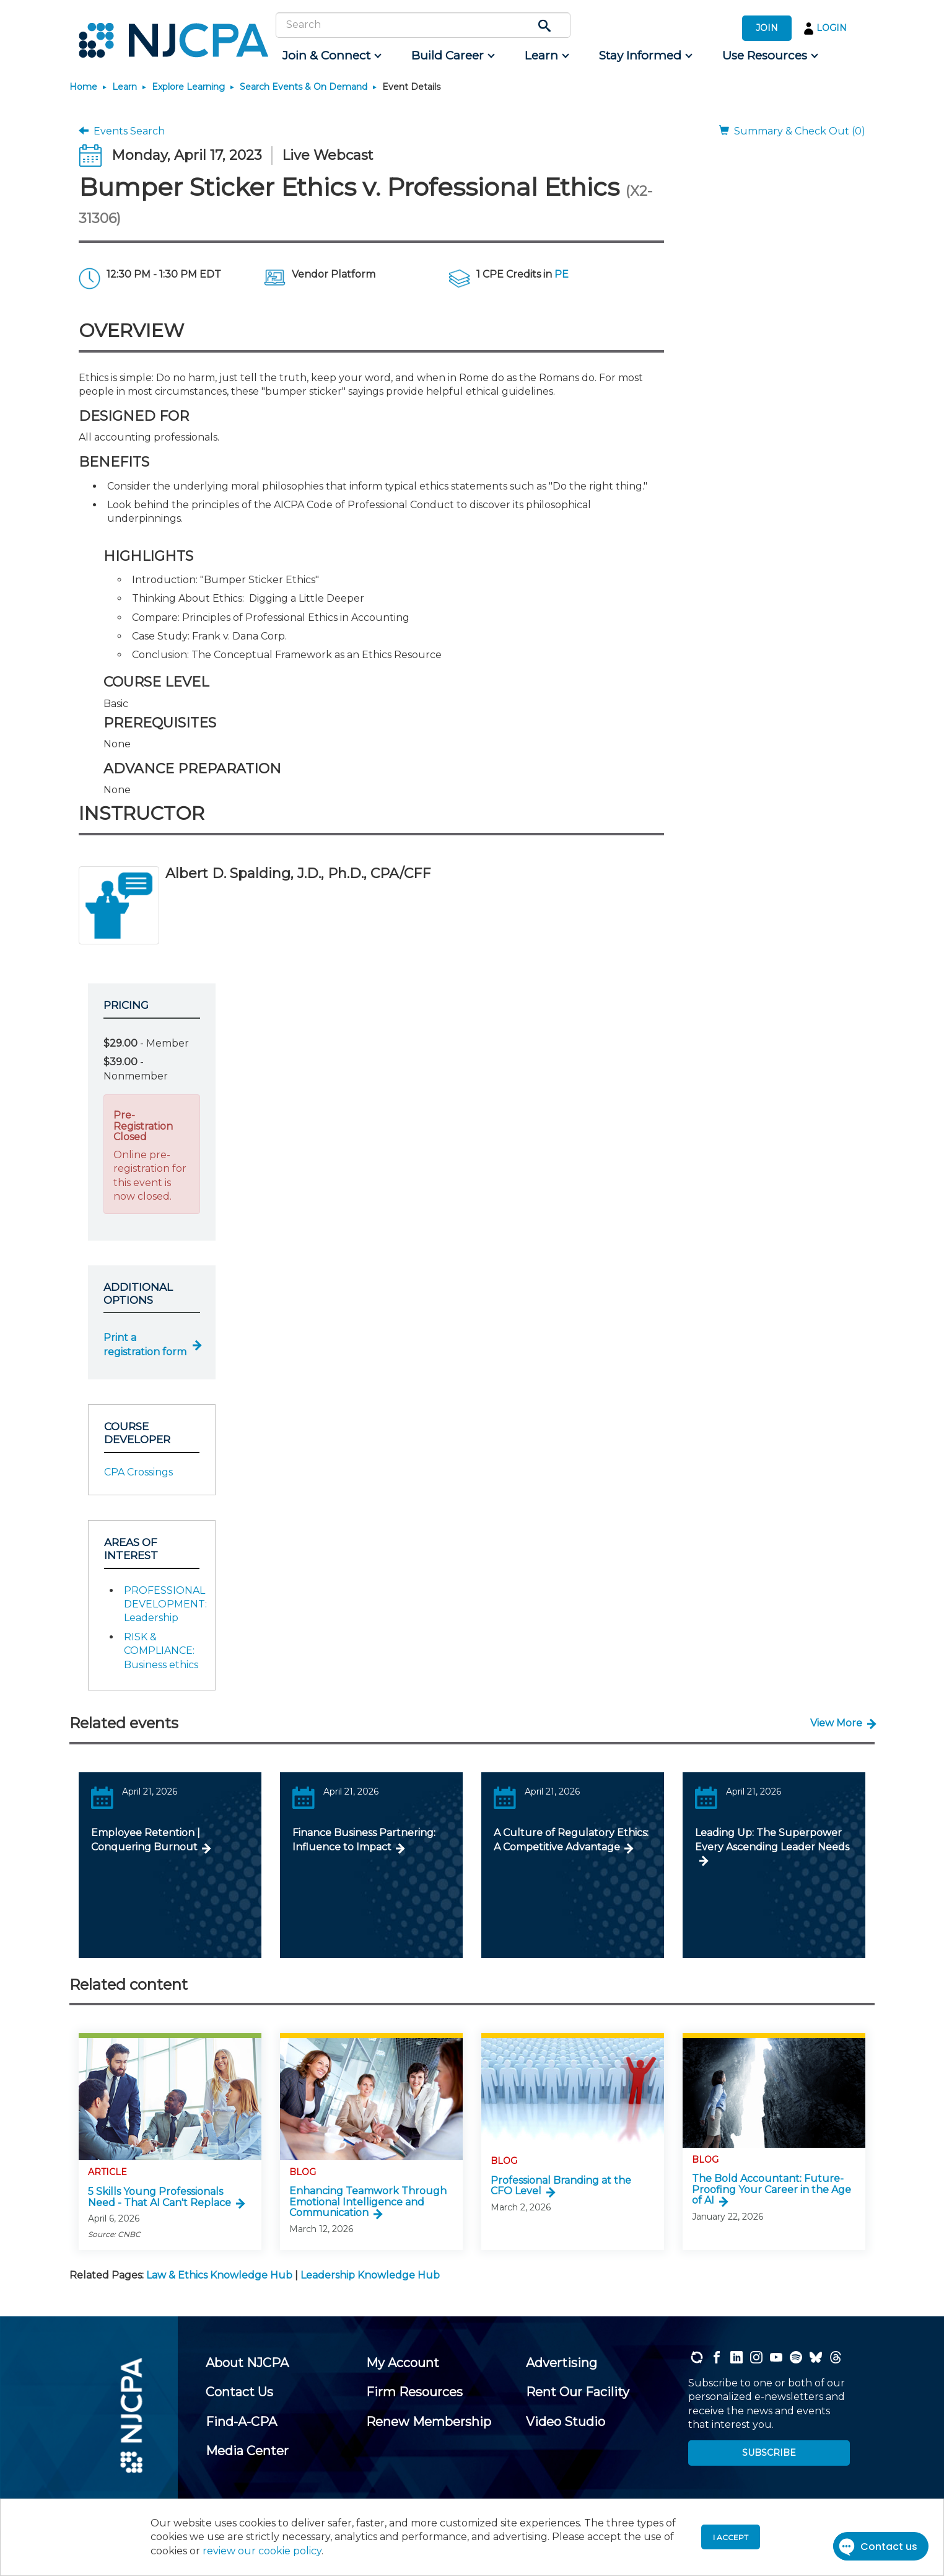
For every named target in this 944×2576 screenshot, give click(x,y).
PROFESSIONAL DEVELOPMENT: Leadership (165, 1604)
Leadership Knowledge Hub (370, 2275)
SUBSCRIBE (769, 2452)
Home (83, 86)
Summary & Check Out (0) (792, 131)
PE (561, 274)
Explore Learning (188, 86)
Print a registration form (144, 1344)
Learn (124, 86)
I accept (730, 2537)
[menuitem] (331, 55)
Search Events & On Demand (303, 86)
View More (836, 1723)
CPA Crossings (138, 1472)
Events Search (122, 131)
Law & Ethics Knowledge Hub (219, 2275)
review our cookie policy (262, 2551)
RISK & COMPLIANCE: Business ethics (161, 1651)
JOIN (767, 27)
